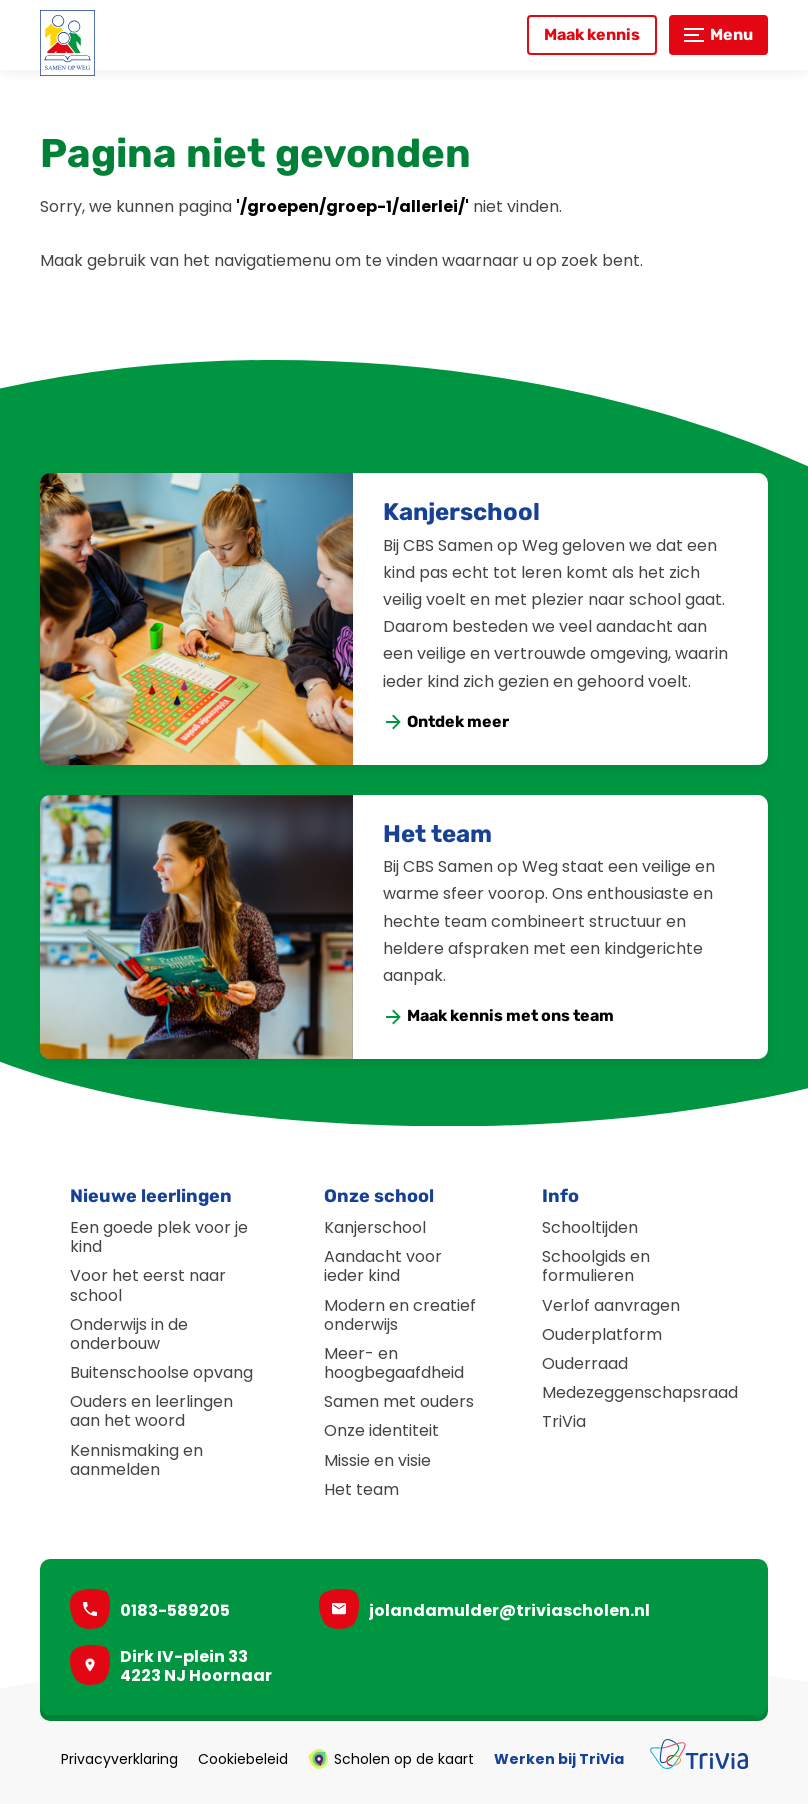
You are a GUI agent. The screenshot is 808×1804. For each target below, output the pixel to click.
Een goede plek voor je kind (159, 1237)
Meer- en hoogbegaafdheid (394, 1363)
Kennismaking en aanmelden (136, 1460)
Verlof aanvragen (611, 1305)
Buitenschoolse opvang (161, 1372)
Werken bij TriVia (559, 1759)
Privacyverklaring (119, 1759)
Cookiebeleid (243, 1759)
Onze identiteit (381, 1430)
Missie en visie (377, 1460)
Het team (437, 834)
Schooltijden (590, 1227)
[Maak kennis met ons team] (499, 1016)
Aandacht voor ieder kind (383, 1266)
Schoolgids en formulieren (596, 1266)
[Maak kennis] (592, 35)
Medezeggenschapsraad (640, 1392)
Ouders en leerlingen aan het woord (151, 1411)
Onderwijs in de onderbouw (129, 1334)
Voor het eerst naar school (148, 1285)
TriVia (564, 1421)
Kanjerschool (461, 512)
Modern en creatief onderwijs (400, 1315)
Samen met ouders (399, 1401)
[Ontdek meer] (447, 722)
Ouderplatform (602, 1334)
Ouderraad (585, 1363)
